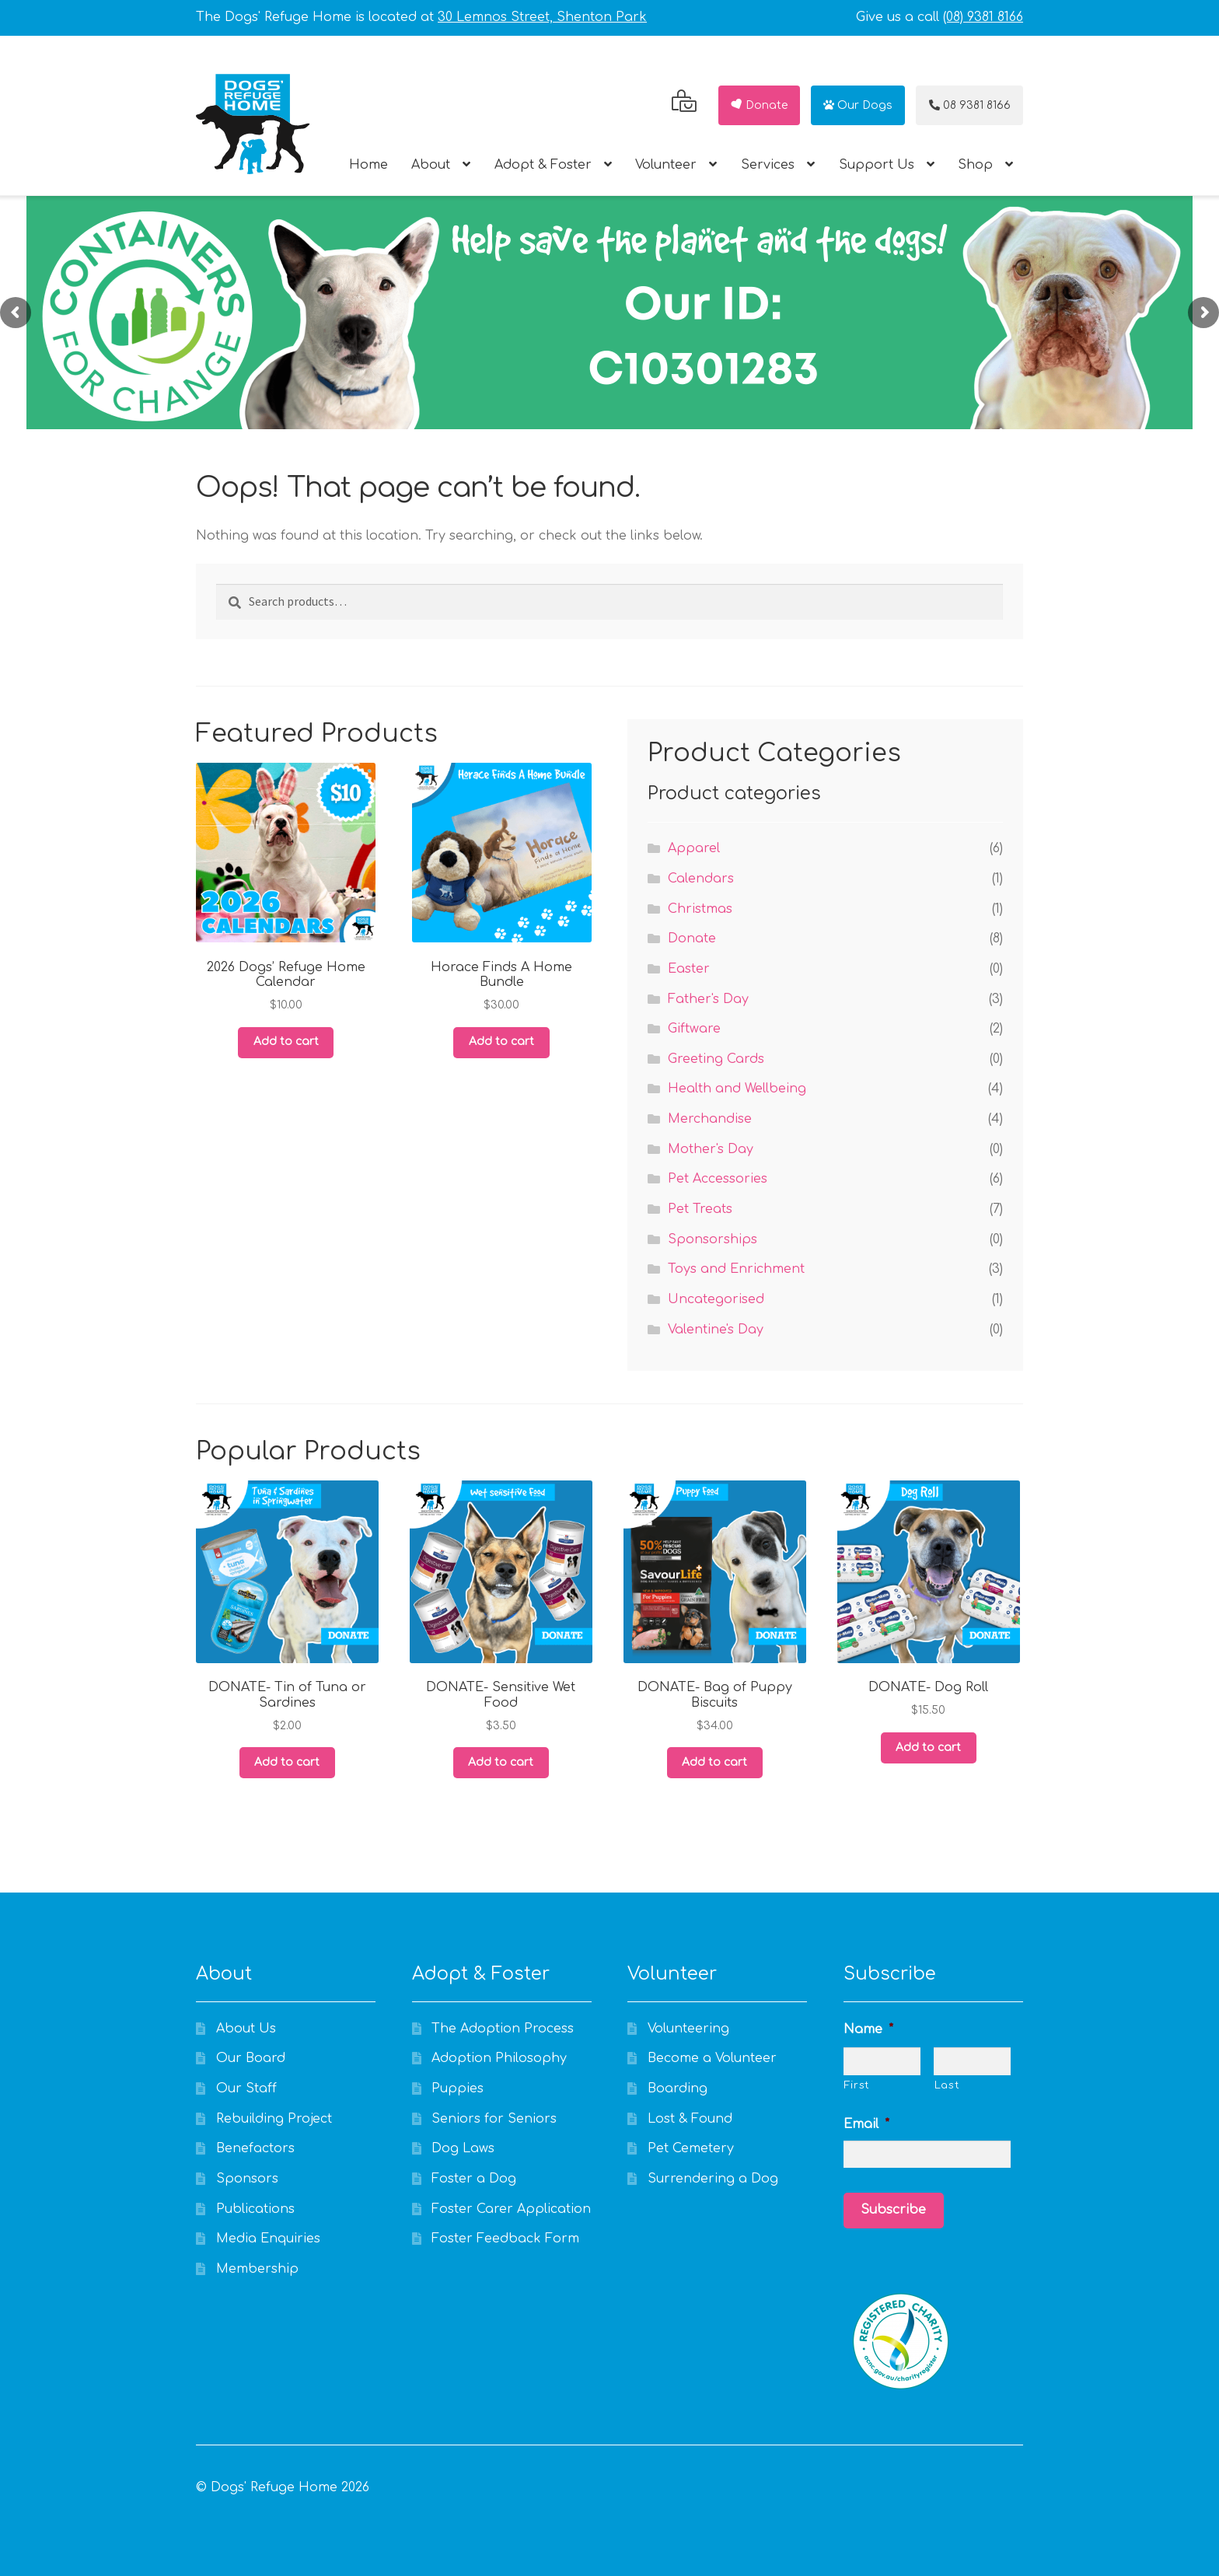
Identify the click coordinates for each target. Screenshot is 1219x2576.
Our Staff (246, 2088)
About (430, 165)
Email (866, 2124)
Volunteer (666, 165)
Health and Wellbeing (737, 1089)
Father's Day (708, 999)
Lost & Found (690, 2119)
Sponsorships (712, 1239)
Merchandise (710, 1119)
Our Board (250, 2058)
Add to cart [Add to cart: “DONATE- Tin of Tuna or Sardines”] (287, 1762)
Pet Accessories (717, 1179)
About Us (246, 2029)
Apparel (694, 848)
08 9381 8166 (970, 105)
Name (868, 2029)
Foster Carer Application (511, 2209)
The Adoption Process (502, 2029)
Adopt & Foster (543, 165)
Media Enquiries (268, 2239)
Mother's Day (710, 1149)
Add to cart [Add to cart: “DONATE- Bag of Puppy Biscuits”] (714, 1762)
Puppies (457, 2088)
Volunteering (688, 2029)
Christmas (700, 909)
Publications (255, 2209)
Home (368, 165)
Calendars (701, 879)
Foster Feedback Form (505, 2239)
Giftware (694, 1029)
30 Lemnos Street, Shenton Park (542, 17)
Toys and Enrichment (736, 1269)
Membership (257, 2269)
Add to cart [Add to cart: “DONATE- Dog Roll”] (928, 1747)
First (857, 2085)
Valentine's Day (715, 1330)
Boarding (677, 2088)
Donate (758, 104)
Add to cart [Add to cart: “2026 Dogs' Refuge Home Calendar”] (286, 1041)
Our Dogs (857, 105)
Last (947, 2085)
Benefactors (255, 2148)
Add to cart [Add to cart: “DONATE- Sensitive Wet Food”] (500, 1762)
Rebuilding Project (274, 2119)
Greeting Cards (716, 1059)
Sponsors (247, 2179)
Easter (689, 969)
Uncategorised (716, 1299)
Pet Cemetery (691, 2148)
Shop (975, 165)
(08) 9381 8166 (983, 17)
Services (768, 165)
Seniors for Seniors (494, 2119)
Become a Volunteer (712, 2058)
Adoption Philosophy (499, 2058)
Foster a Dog (473, 2179)
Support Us (876, 165)
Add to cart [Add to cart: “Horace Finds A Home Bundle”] (501, 1041)
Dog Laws (462, 2148)
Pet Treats (700, 1209)
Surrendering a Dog (713, 2179)
